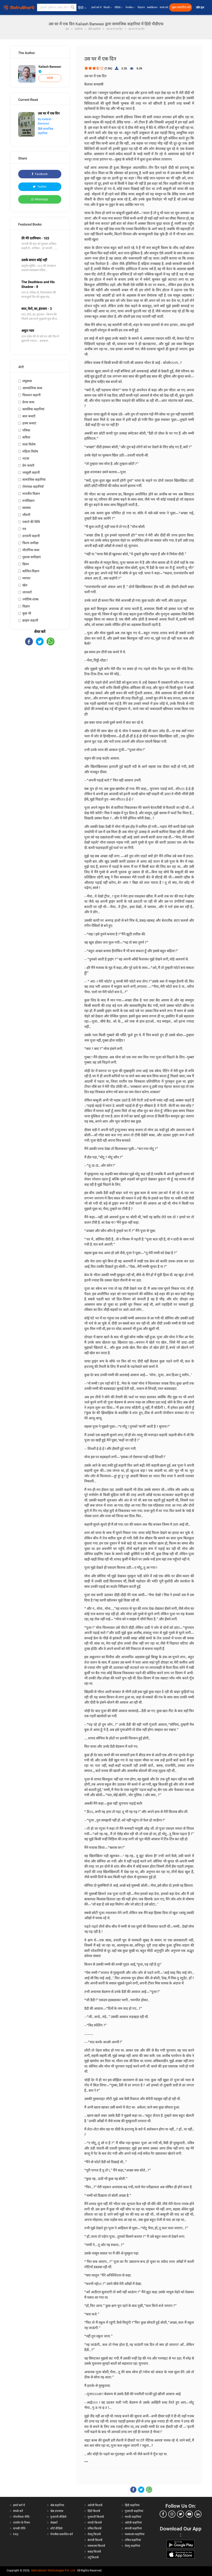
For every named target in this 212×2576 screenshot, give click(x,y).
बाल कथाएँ (28, 416)
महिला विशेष (30, 451)
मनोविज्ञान (28, 501)
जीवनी (26, 515)
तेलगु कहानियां (132, 2545)
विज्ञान (26, 606)
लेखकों (54, 2522)
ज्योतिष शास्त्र (30, 599)
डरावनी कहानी (31, 536)
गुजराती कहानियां (134, 2511)
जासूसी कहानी (31, 473)
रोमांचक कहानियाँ (32, 487)
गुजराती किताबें (96, 2516)
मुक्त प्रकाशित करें (181, 7)
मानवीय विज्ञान (31, 494)
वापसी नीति (19, 2528)
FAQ (15, 2534)
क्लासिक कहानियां (33, 409)
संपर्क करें (164, 7)
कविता (26, 437)
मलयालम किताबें (96, 2545)
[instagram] (171, 2514)
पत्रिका (26, 430)
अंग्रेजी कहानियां (133, 2522)
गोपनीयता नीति (21, 2516)
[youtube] (189, 2514)
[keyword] (56, 7)
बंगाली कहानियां (133, 2528)
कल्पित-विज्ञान (30, 571)
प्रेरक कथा (28, 402)
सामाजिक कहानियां (34, 480)
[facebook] (163, 2514)
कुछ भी (26, 613)
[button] (72, 7)
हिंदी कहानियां (132, 2505)
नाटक (25, 458)
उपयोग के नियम (21, 2522)
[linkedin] (197, 2514)
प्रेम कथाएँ (28, 465)
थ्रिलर (25, 564)
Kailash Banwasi (50, 69)
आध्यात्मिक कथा (32, 388)
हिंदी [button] (82, 8)
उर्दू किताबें (93, 2557)
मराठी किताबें (95, 2522)
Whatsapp (39, 199)
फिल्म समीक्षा (30, 543)
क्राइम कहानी (30, 620)
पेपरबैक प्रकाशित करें (61, 2534)
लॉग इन (200, 7)
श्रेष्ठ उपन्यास (56, 2511)
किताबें (108, 7)
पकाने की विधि (31, 522)
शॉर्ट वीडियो (56, 2528)
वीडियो (118, 7)
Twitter (39, 186)
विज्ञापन (141, 7)
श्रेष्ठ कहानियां (57, 2505)
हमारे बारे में (96, 7)
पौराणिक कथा (30, 550)
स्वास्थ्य (26, 508)
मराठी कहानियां (133, 2516)
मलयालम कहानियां (135, 2534)
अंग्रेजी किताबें (95, 2505)
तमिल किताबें (94, 2528)
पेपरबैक (130, 7)
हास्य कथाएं (29, 423)
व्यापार (26, 578)
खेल (24, 585)
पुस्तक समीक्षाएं (31, 557)
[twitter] (180, 2514)
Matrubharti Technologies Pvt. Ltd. (53, 2570)
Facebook (40, 174)
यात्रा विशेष (28, 444)
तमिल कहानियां (133, 2540)
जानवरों (27, 592)
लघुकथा (27, 381)
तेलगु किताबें (94, 2534)
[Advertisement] (40, 678)
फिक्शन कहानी (31, 395)
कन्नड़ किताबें (94, 2551)
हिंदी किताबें (94, 2511)
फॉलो (50, 78)
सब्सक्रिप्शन (152, 7)
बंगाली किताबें (95, 2540)
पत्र (24, 529)
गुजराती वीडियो (58, 2516)
